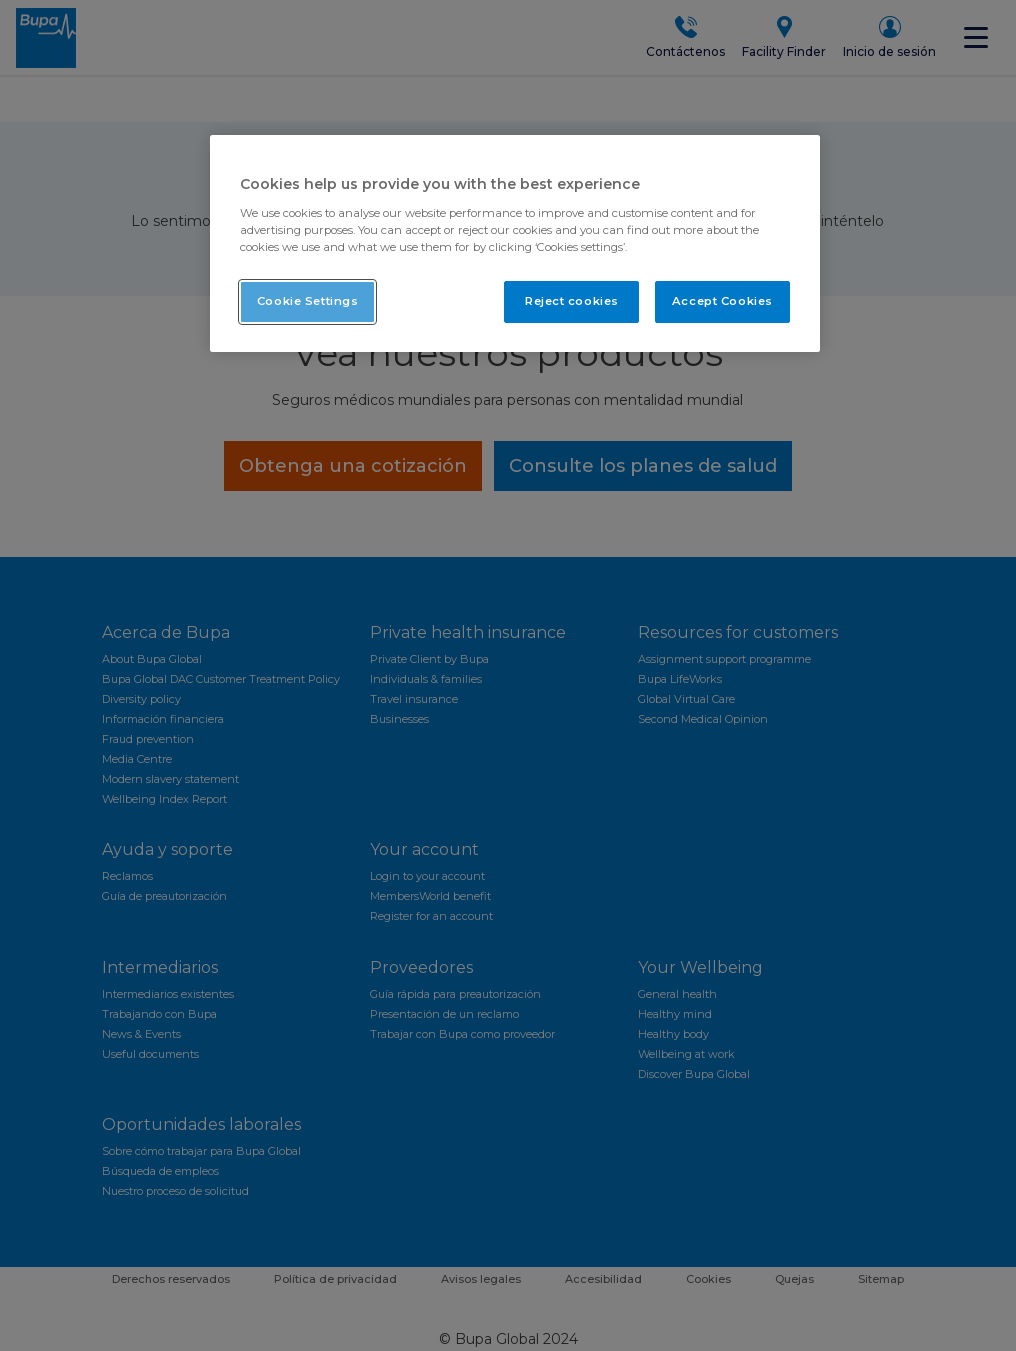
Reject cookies (572, 301)
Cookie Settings (308, 301)
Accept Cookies (722, 301)
